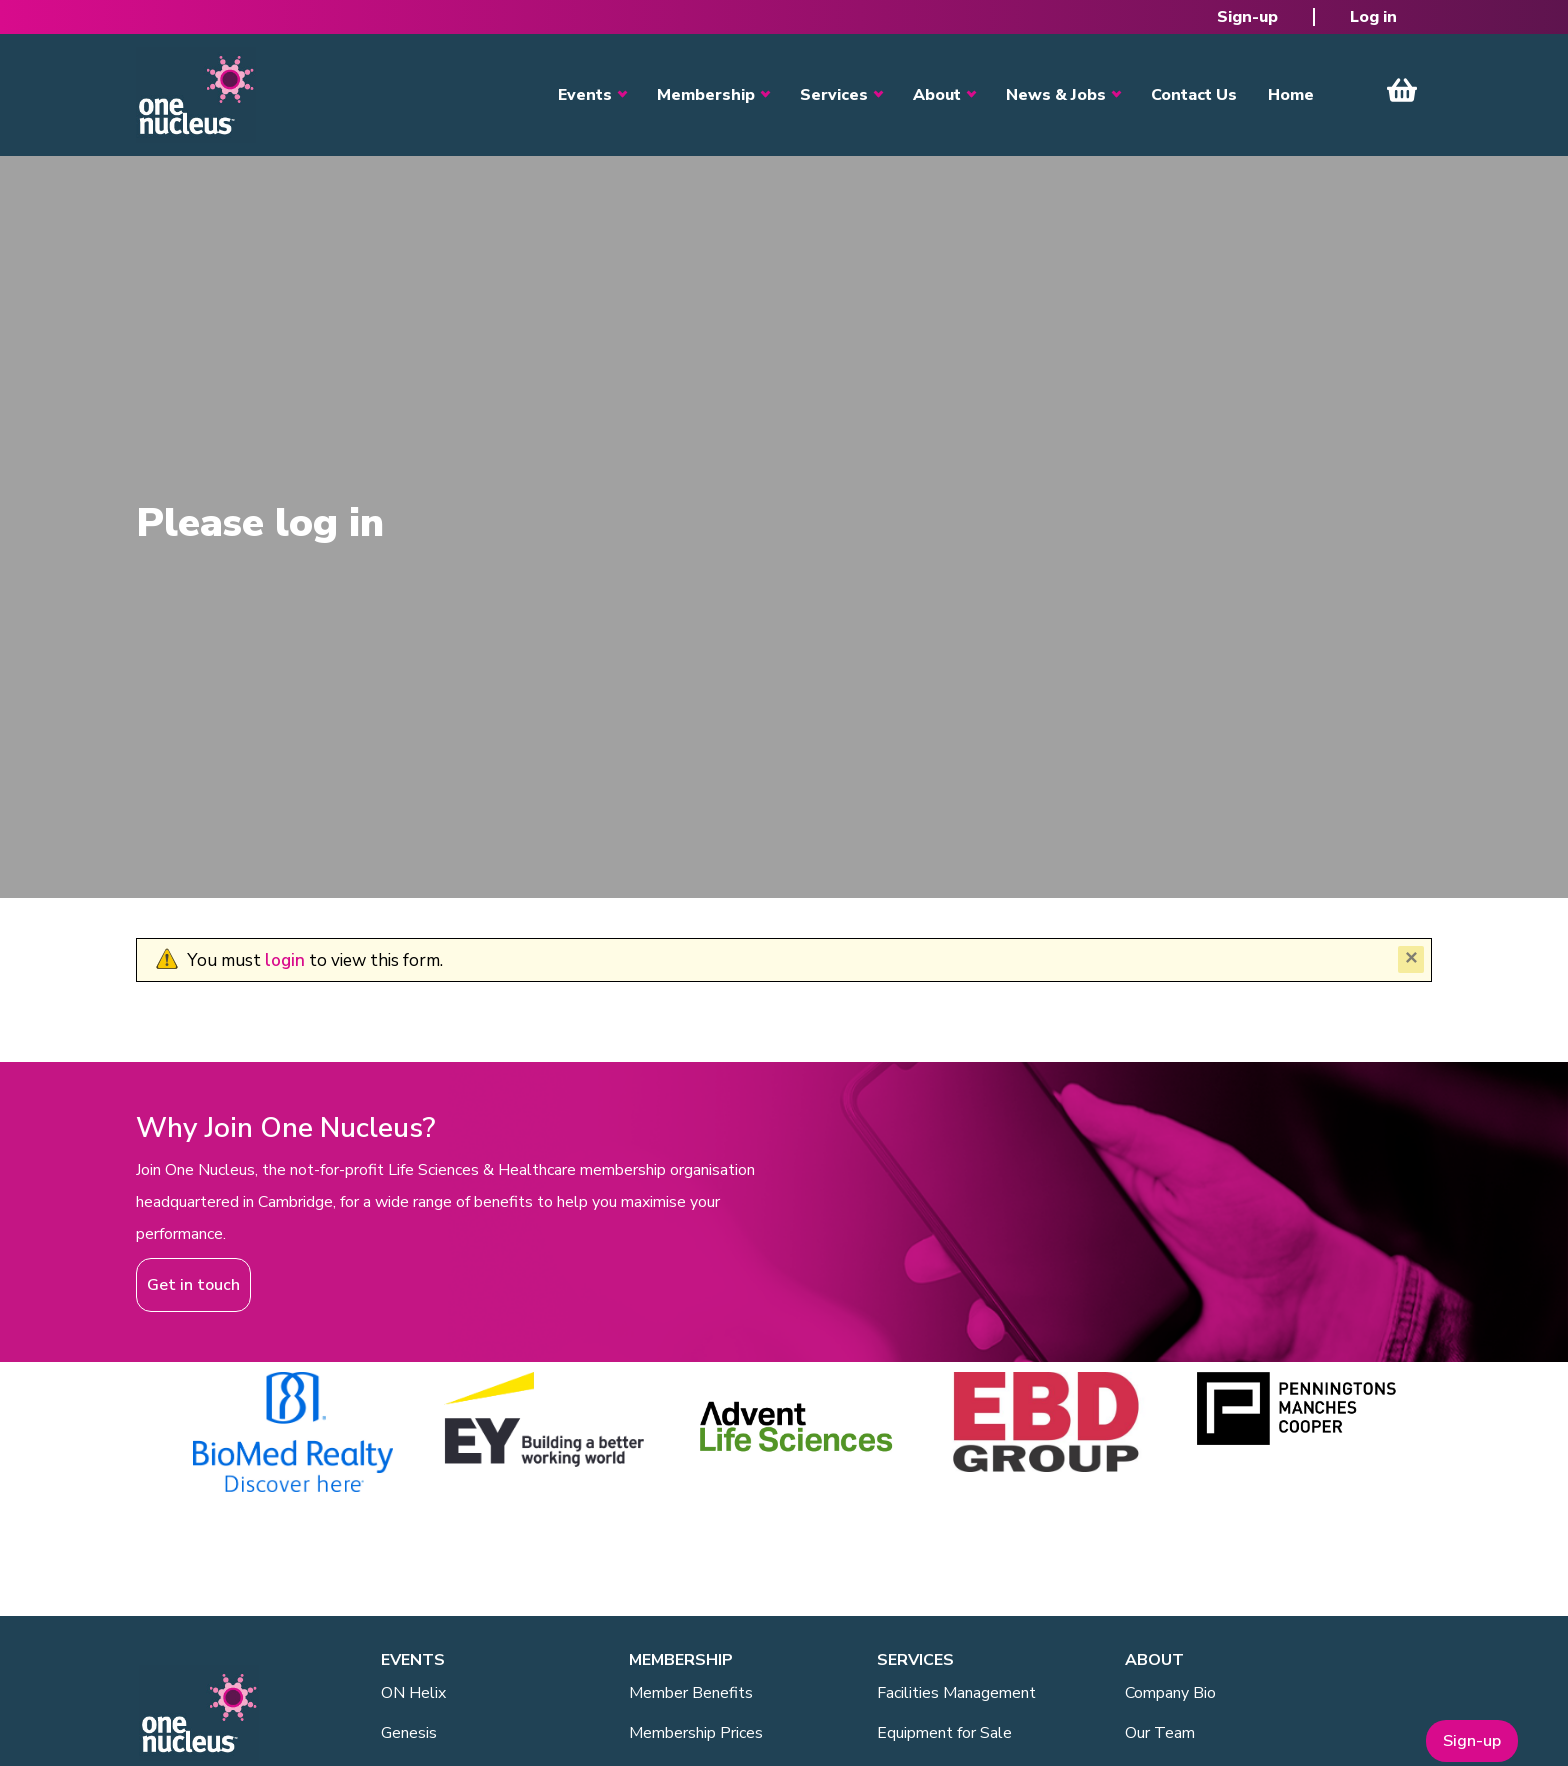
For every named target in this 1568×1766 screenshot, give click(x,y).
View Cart (1402, 90)
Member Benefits (691, 1693)
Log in (1373, 17)
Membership (706, 95)
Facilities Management (956, 1693)
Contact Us (1194, 95)
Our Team (1160, 1733)
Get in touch (193, 1285)
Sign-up (1247, 17)
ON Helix (413, 1693)
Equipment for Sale (944, 1733)
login (285, 960)
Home (1291, 95)
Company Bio (1170, 1693)
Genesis (409, 1733)
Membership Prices (696, 1733)
